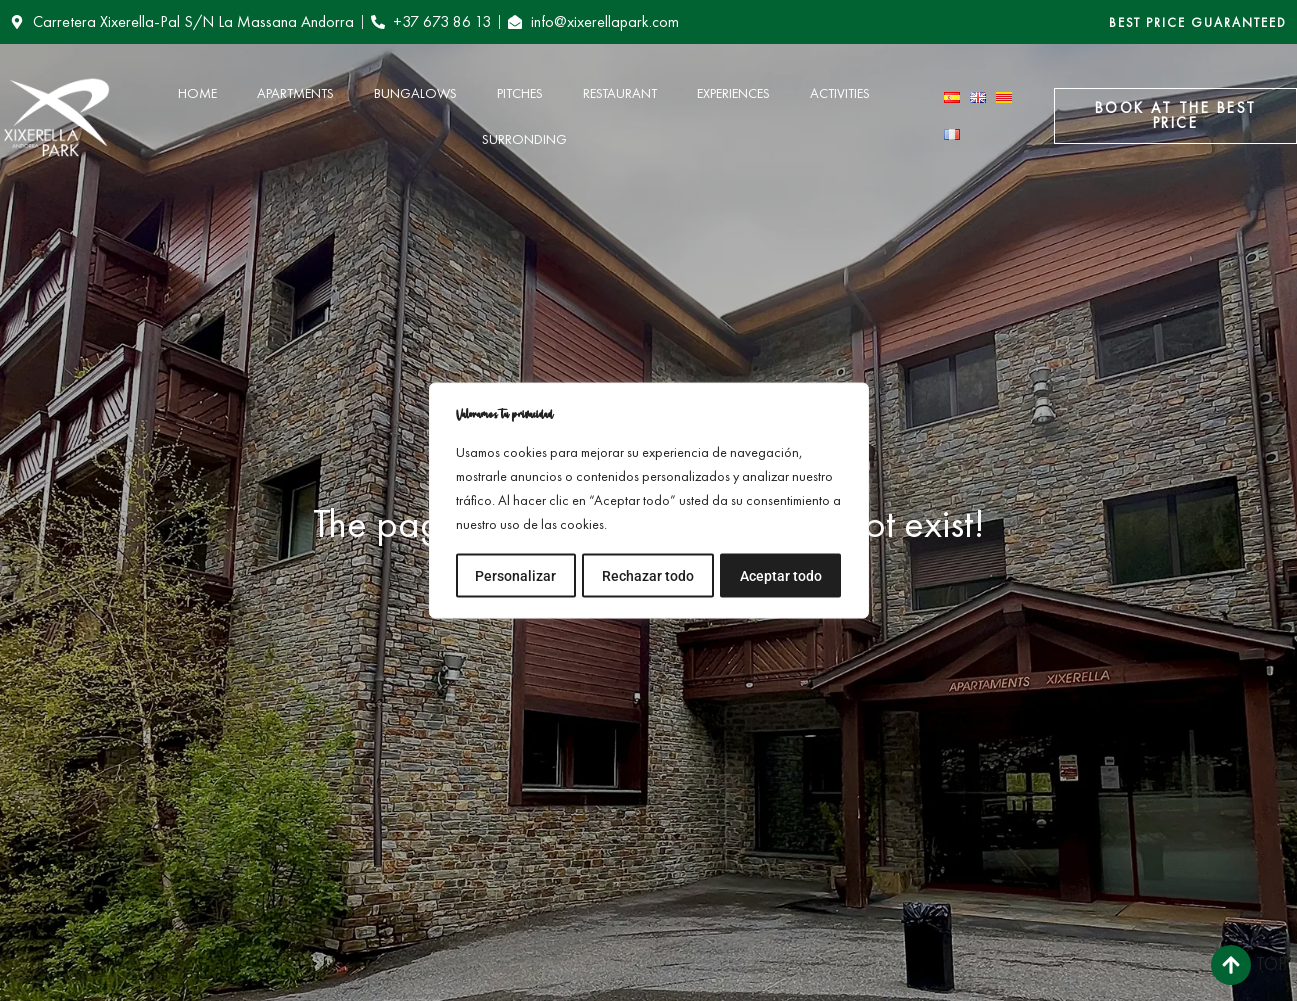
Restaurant (620, 93)
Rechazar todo (648, 575)
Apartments (295, 93)
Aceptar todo (781, 575)
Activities (840, 93)
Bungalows (415, 93)
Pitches (520, 93)
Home (197, 93)
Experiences (733, 93)
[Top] (1231, 965)
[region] (649, 501)
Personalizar (515, 575)
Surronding (524, 139)
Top (1271, 963)
